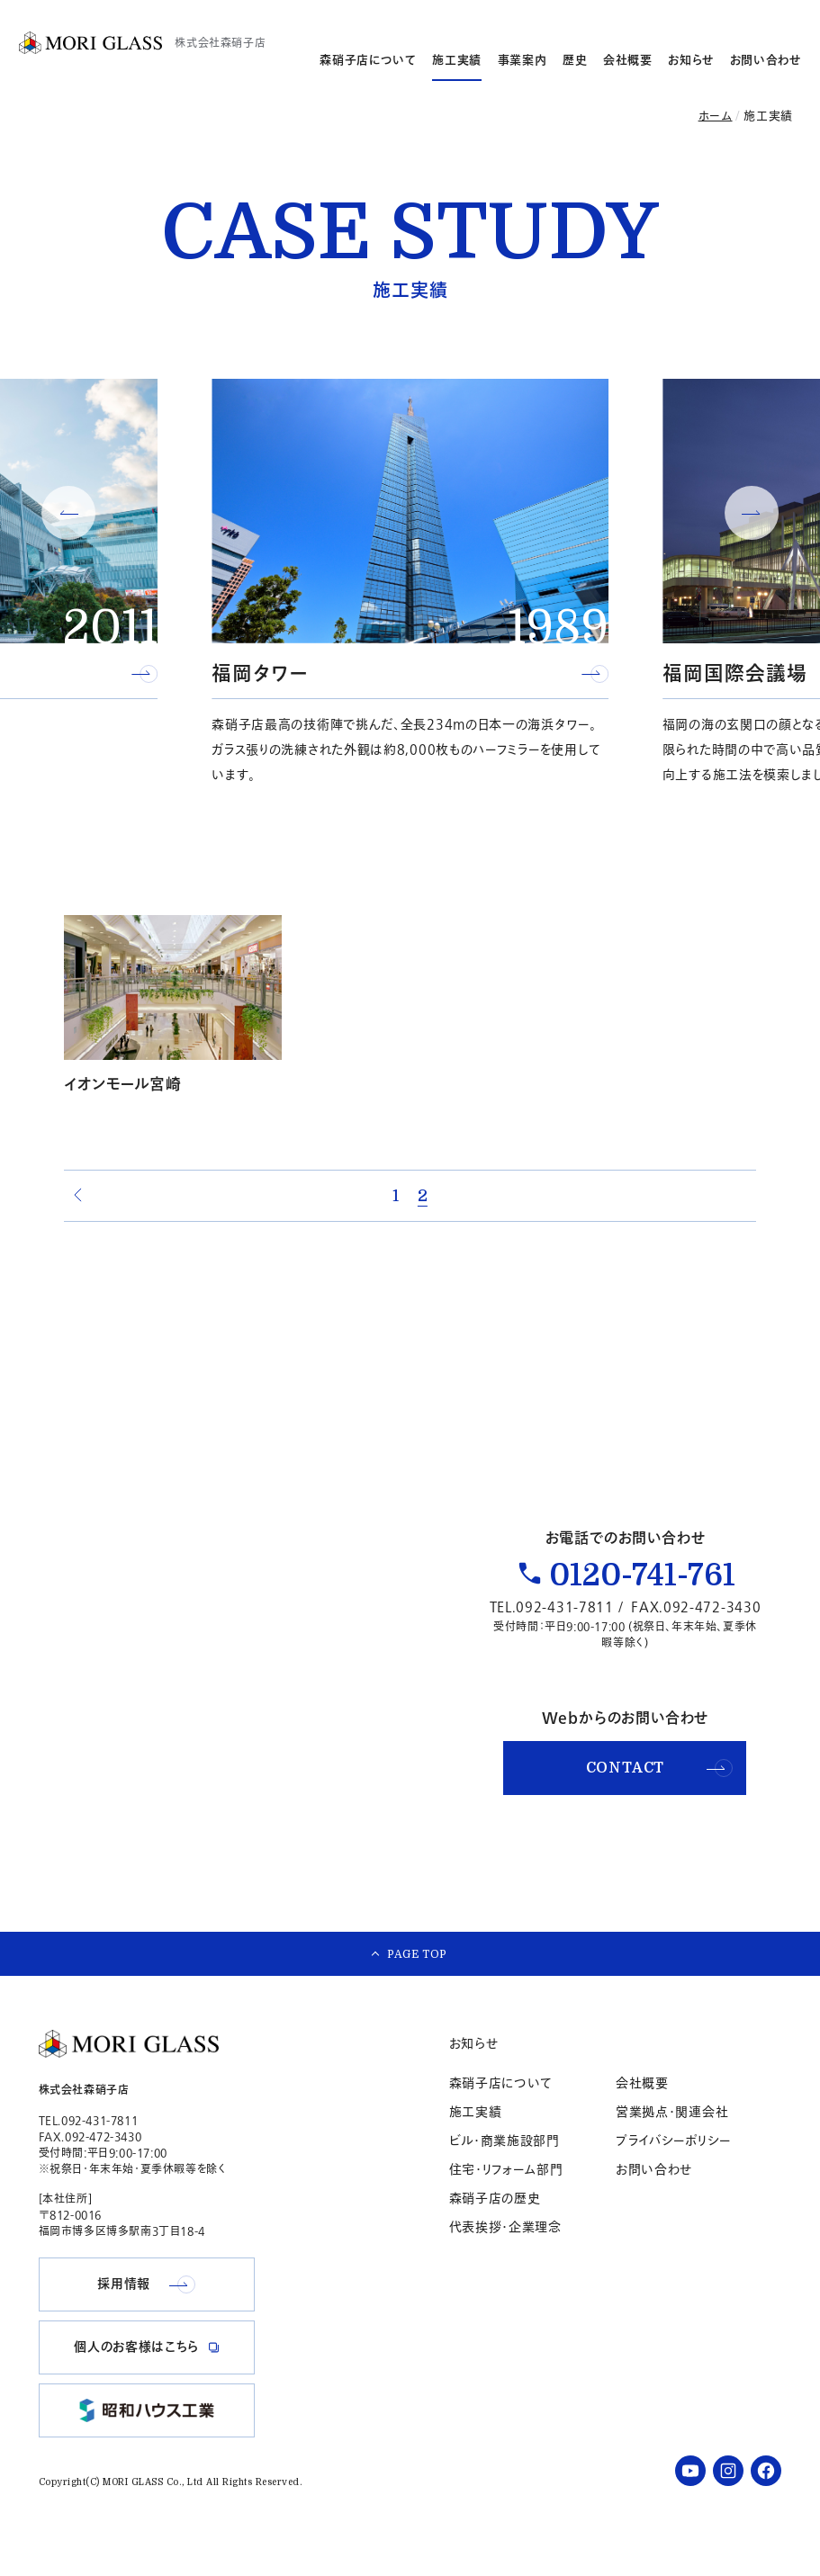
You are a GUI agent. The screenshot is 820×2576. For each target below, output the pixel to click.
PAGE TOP (417, 1975)
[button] (68, 513)
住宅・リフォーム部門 (506, 2199)
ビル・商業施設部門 (504, 2170)
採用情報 (595, 16)
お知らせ (691, 60)
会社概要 (628, 60)
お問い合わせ (765, 60)
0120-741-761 (642, 1591)
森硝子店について (368, 60)
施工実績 (457, 60)
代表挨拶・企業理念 (505, 2257)
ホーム (715, 116)
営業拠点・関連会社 (672, 2141)
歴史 (575, 60)
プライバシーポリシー (673, 2170)
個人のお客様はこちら (741, 16)
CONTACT (660, 1783)
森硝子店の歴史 (495, 2228)
